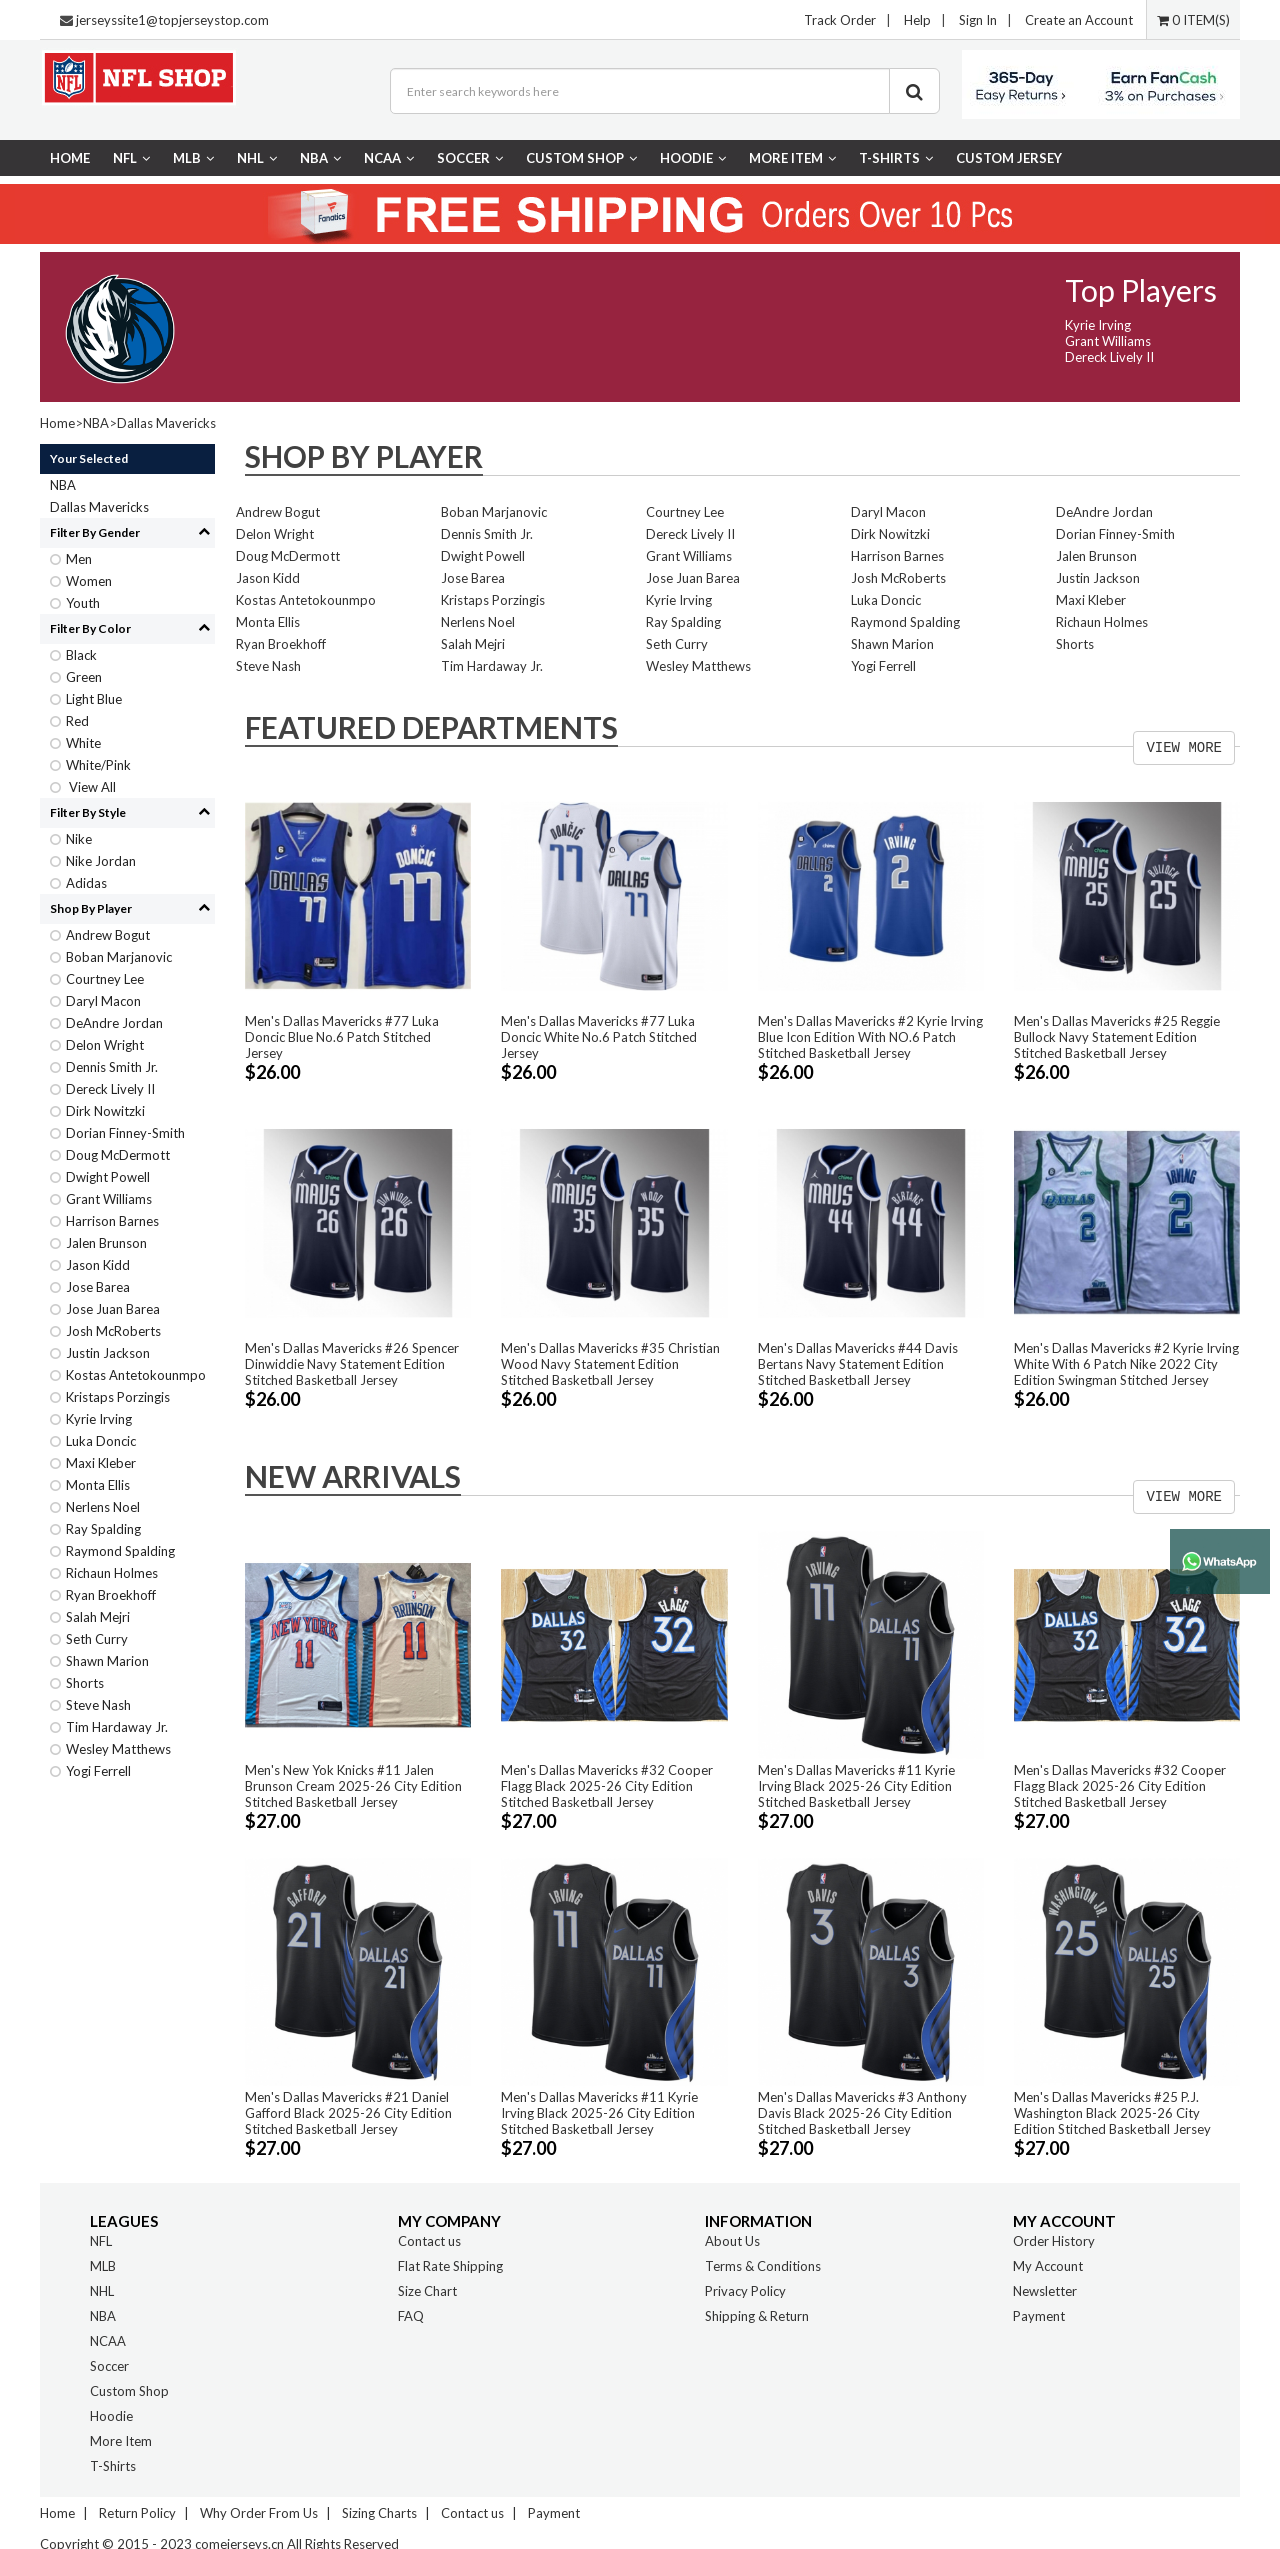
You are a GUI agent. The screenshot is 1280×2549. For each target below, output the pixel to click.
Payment (1039, 2316)
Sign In (978, 20)
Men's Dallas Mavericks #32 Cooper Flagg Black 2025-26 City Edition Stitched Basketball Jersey (607, 1786)
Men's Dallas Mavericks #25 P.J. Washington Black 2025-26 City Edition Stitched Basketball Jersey (1112, 2113)
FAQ (411, 2316)
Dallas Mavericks (166, 423)
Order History (1054, 2241)
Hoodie (693, 158)
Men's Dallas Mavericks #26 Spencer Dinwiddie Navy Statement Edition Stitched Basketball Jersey (352, 1364)
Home (70, 158)
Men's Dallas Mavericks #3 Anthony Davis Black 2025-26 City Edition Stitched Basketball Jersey (862, 2113)
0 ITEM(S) (1193, 20)
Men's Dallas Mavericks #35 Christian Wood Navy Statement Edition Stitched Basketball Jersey (610, 1364)
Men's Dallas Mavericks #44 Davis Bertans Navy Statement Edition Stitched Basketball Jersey (858, 1364)
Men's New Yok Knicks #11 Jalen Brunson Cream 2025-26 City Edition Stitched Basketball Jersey (353, 1786)
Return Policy (137, 2513)
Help (917, 20)
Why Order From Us (259, 2513)
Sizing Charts (379, 2513)
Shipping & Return (757, 2316)
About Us (732, 2241)
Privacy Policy (745, 2291)
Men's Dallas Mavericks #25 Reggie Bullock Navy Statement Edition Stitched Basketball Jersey (1117, 1037)
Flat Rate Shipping (450, 2266)
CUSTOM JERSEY (1009, 158)
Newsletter (1045, 2291)
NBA (320, 158)
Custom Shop (581, 158)
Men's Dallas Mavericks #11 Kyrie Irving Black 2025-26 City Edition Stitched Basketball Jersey (856, 1786)
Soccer (470, 158)
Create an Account (1079, 20)
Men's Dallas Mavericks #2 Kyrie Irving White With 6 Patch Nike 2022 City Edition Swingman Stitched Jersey (1126, 1364)
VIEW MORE (1184, 748)
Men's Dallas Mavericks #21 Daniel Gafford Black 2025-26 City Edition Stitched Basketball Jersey (348, 2113)
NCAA (389, 158)
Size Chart (427, 2291)
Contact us (429, 2241)
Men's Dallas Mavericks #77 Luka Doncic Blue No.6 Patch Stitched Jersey (342, 1037)
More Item (792, 158)
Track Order (840, 20)
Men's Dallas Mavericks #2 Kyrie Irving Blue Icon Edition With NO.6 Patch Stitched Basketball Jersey (870, 1037)
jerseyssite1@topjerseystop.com (172, 20)
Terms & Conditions (763, 2266)
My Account (1048, 2266)
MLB (193, 158)
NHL (257, 158)
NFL (131, 158)
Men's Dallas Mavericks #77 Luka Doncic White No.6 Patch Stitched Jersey (599, 1037)
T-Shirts (896, 158)
